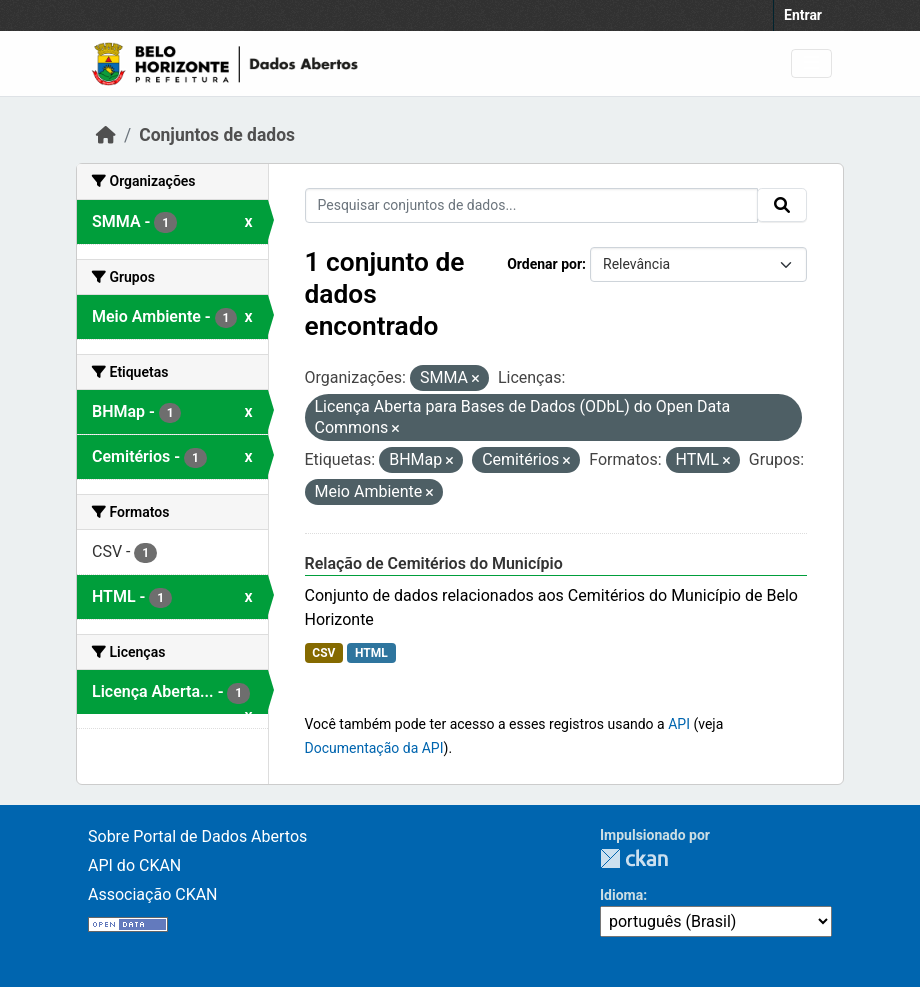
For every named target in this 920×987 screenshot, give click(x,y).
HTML (371, 653)
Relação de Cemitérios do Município (434, 563)
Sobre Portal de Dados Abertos (197, 836)
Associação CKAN (153, 894)
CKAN (634, 858)
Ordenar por (544, 264)
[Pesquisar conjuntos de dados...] (532, 205)
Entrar (803, 15)
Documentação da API (374, 748)
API (679, 724)
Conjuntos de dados (217, 135)
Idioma (621, 895)
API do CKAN (134, 865)
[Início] (106, 135)
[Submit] (782, 205)
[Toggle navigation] (811, 63)
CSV (323, 653)
